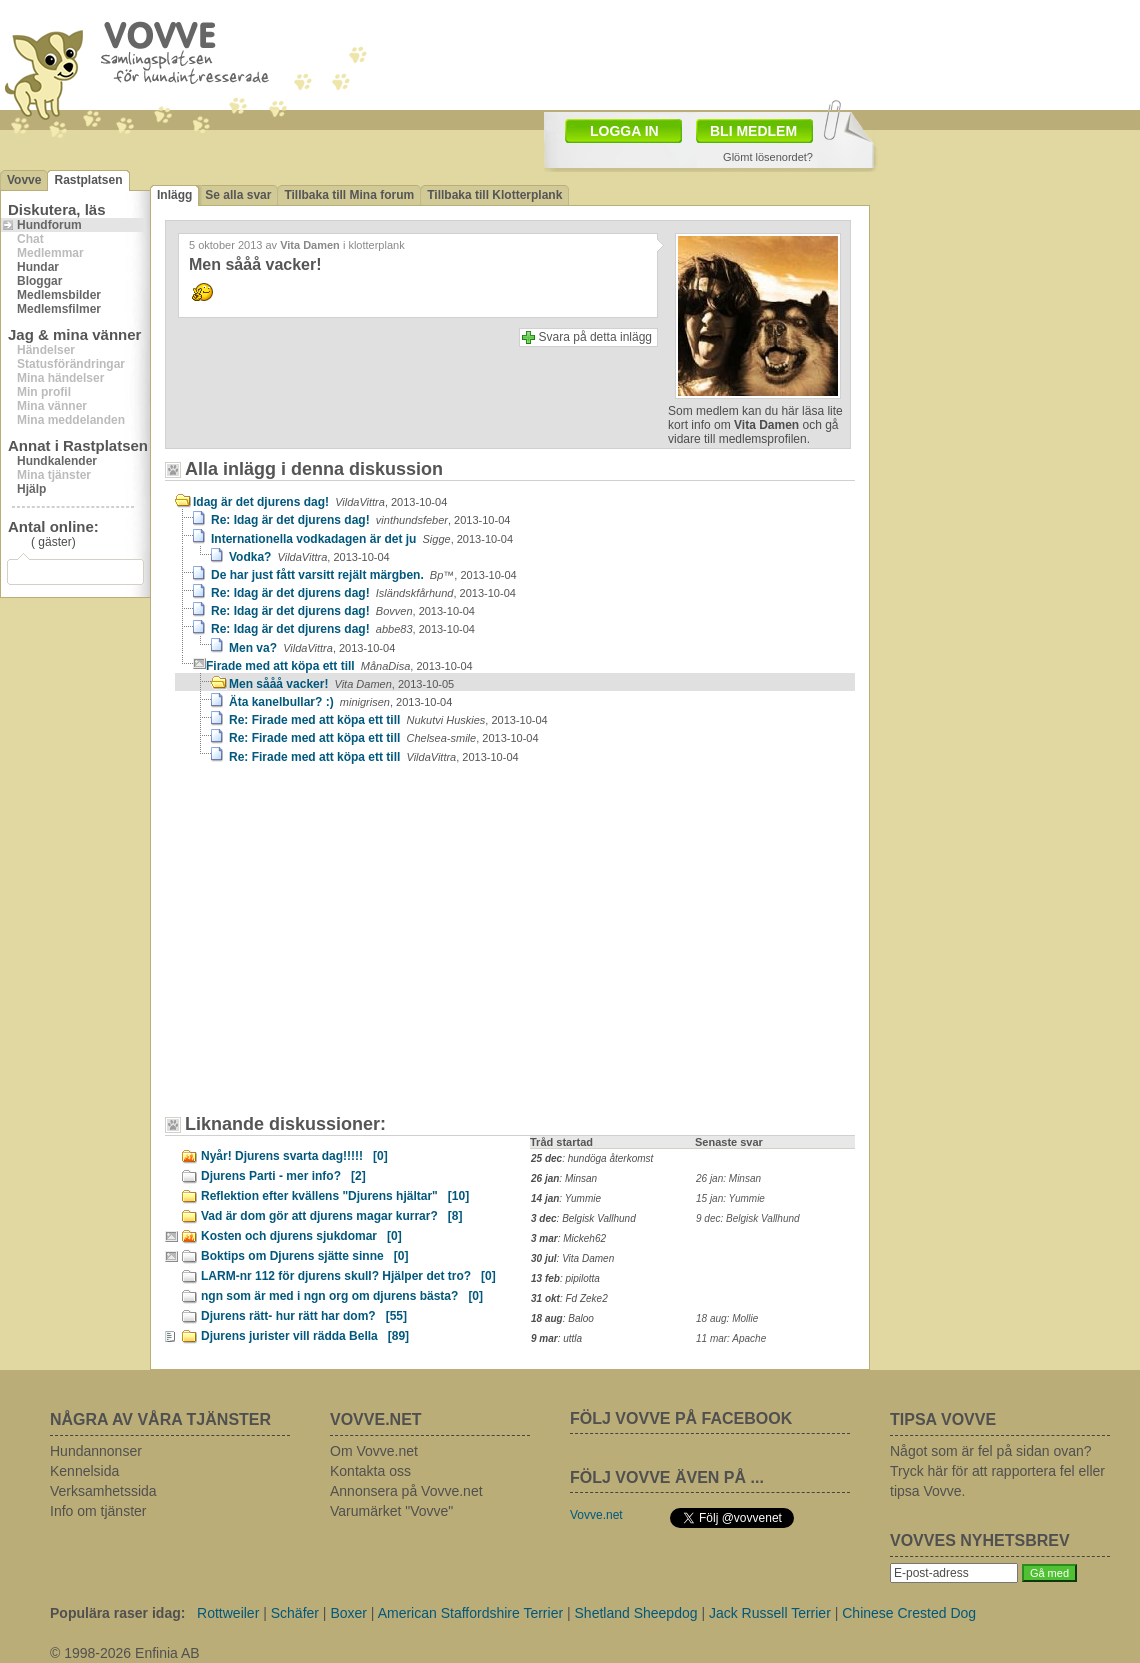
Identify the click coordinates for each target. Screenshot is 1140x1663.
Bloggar (39, 281)
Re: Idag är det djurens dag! (360, 520)
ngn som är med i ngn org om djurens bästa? (342, 1296)
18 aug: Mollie (727, 1318)
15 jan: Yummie (730, 1198)
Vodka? (309, 557)
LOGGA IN (624, 131)
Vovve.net (596, 1515)
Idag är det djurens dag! (320, 502)
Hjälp (31, 489)
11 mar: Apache (731, 1338)
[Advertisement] (345, 949)
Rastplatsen (88, 180)
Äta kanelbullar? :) (340, 702)
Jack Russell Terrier (770, 1613)
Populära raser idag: (117, 1613)
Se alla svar (238, 195)
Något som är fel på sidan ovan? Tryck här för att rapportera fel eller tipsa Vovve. (997, 1471)
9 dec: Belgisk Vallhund (748, 1218)
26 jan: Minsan (728, 1178)
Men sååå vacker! (341, 684)
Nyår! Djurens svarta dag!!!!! (294, 1156)
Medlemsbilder (59, 295)
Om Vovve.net (374, 1451)
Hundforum (49, 225)
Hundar (38, 267)
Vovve (24, 180)
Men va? (312, 648)
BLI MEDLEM (753, 131)
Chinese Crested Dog (909, 1613)
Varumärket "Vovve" (391, 1511)
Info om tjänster (98, 1511)
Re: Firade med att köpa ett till (388, 720)
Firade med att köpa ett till (339, 666)
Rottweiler (228, 1613)
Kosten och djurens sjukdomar (301, 1236)
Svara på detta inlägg (595, 337)
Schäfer (295, 1613)
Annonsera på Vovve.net (406, 1491)
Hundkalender (57, 461)
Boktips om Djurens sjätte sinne (304, 1256)
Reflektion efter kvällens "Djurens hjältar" (335, 1196)
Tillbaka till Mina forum (349, 195)
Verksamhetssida (103, 1491)
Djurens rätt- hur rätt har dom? (304, 1316)
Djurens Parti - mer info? (283, 1176)
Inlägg (174, 195)
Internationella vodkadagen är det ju (362, 539)
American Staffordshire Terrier (470, 1613)
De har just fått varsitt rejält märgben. (364, 575)
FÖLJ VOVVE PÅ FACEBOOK (681, 1418)
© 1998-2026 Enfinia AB (125, 1653)
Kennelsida (84, 1471)
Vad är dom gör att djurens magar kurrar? (331, 1216)
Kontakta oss (370, 1471)
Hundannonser (96, 1451)
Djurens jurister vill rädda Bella (305, 1336)
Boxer (348, 1613)
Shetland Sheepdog (636, 1613)
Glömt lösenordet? (768, 157)
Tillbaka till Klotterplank (494, 195)
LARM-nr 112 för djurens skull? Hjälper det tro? (348, 1276)
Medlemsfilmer (59, 309)
